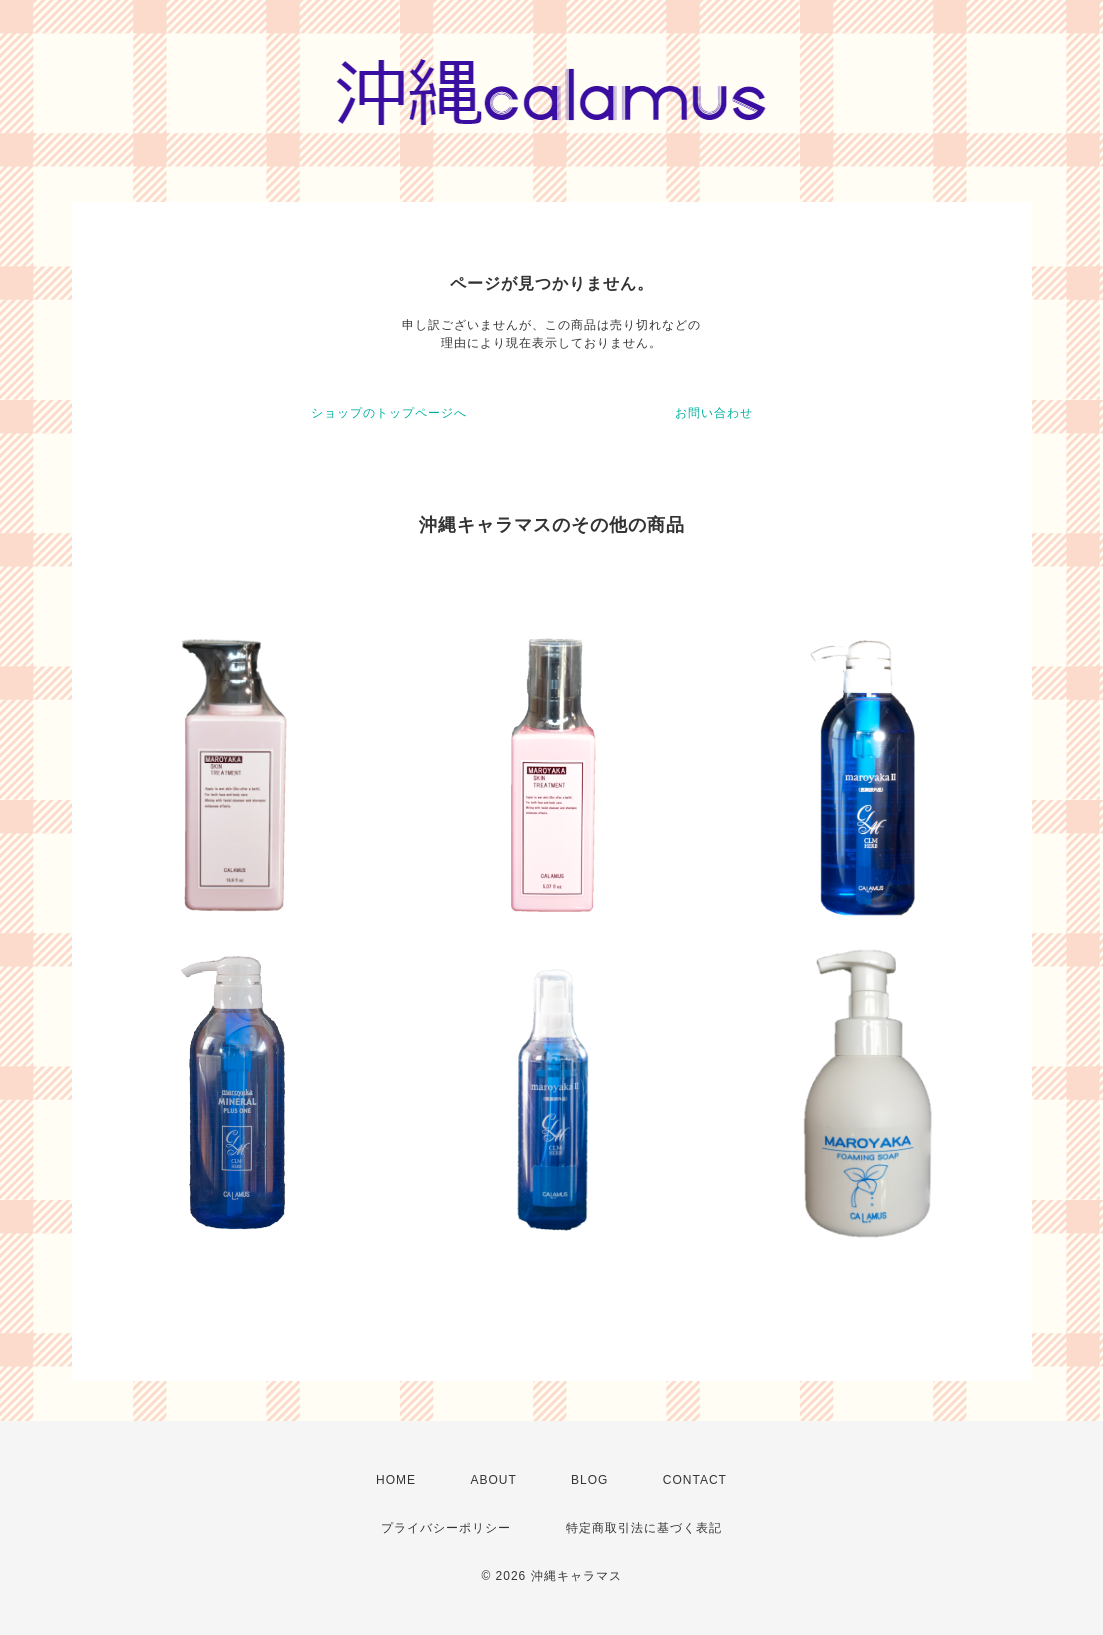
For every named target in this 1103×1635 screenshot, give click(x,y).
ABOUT (493, 1480)
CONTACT (695, 1480)
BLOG (589, 1480)
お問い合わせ (714, 413)
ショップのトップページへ (389, 413)
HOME (396, 1480)
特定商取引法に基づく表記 (644, 1528)
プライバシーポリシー (446, 1528)
